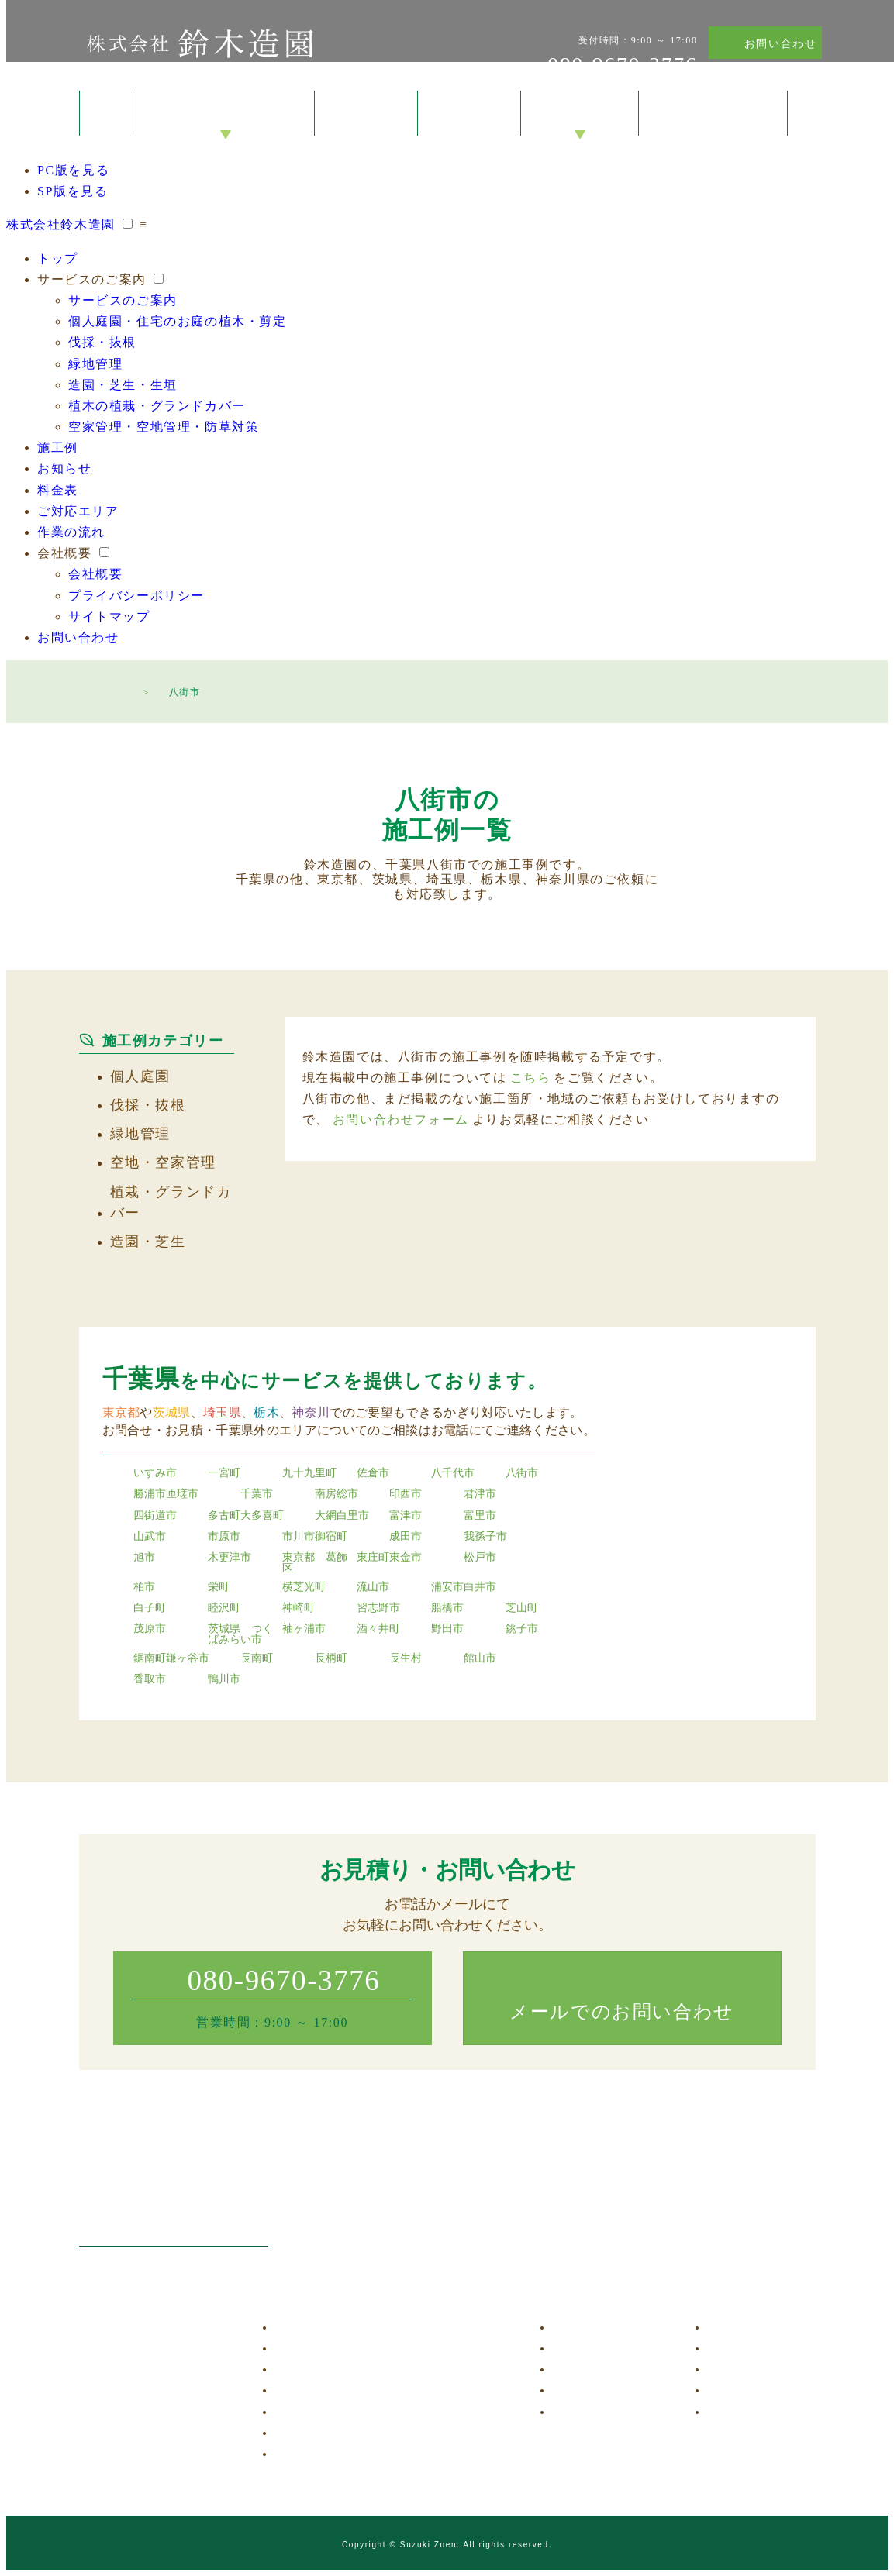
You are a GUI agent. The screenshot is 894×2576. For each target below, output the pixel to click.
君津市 (480, 1494)
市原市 (224, 1536)
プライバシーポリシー (136, 595)
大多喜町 (262, 1515)
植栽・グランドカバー (171, 1202)
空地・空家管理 (163, 1162)
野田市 (447, 1629)
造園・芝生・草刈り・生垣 (353, 2412)
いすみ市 (155, 1473)
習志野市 (378, 1608)
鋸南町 (149, 1658)
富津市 (405, 1515)
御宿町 (331, 1536)
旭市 (144, 1557)
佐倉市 (373, 1473)
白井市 (480, 1587)
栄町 (219, 1587)
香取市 (149, 1679)
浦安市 (447, 1587)
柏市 (144, 1587)
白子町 (149, 1608)
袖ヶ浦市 (304, 1629)
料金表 (469, 114)
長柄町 (331, 1658)
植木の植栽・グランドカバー (157, 405)
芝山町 (522, 1608)
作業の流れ (71, 532)
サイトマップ (109, 616)
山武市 (149, 1536)
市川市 (298, 1536)
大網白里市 (342, 1515)
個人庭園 (140, 1076)
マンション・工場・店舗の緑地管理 (375, 2390)
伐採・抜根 (102, 342)
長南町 (256, 1658)
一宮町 (224, 1473)
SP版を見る (72, 191)
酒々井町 (378, 1629)
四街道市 (155, 1515)
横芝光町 (304, 1587)
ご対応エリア (78, 511)
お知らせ (64, 468)
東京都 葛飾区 (314, 1563)
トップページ (118, 689)
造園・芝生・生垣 (123, 384)
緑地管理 (95, 363)
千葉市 (256, 1494)
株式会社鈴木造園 (199, 43)
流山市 (373, 1587)
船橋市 (447, 1608)
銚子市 (522, 1629)
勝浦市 (149, 1494)
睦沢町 (224, 1608)
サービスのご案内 (226, 114)
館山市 (480, 1658)
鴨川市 (224, 1679)
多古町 (224, 1515)
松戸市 (480, 1557)
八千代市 (453, 1473)
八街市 (522, 1473)
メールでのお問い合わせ (621, 2012)
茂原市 (149, 1629)
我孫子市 (485, 1536)
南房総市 (336, 1494)
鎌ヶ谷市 (187, 1658)
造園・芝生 (148, 1241)
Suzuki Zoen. (430, 2544)
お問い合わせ (780, 44)
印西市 (405, 1494)
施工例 (366, 114)
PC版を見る (73, 170)
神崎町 (298, 1608)
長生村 (405, 1658)
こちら (530, 1077)
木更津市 (229, 1557)
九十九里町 (309, 1473)
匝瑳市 (182, 1494)
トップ (107, 113)
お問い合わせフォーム (401, 1119)
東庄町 (373, 1557)
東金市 (405, 1557)
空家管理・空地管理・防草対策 (163, 426)
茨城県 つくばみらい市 (240, 1634)
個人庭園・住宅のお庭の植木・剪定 (177, 321)
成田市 (405, 1536)
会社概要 (580, 114)
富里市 (480, 1515)
